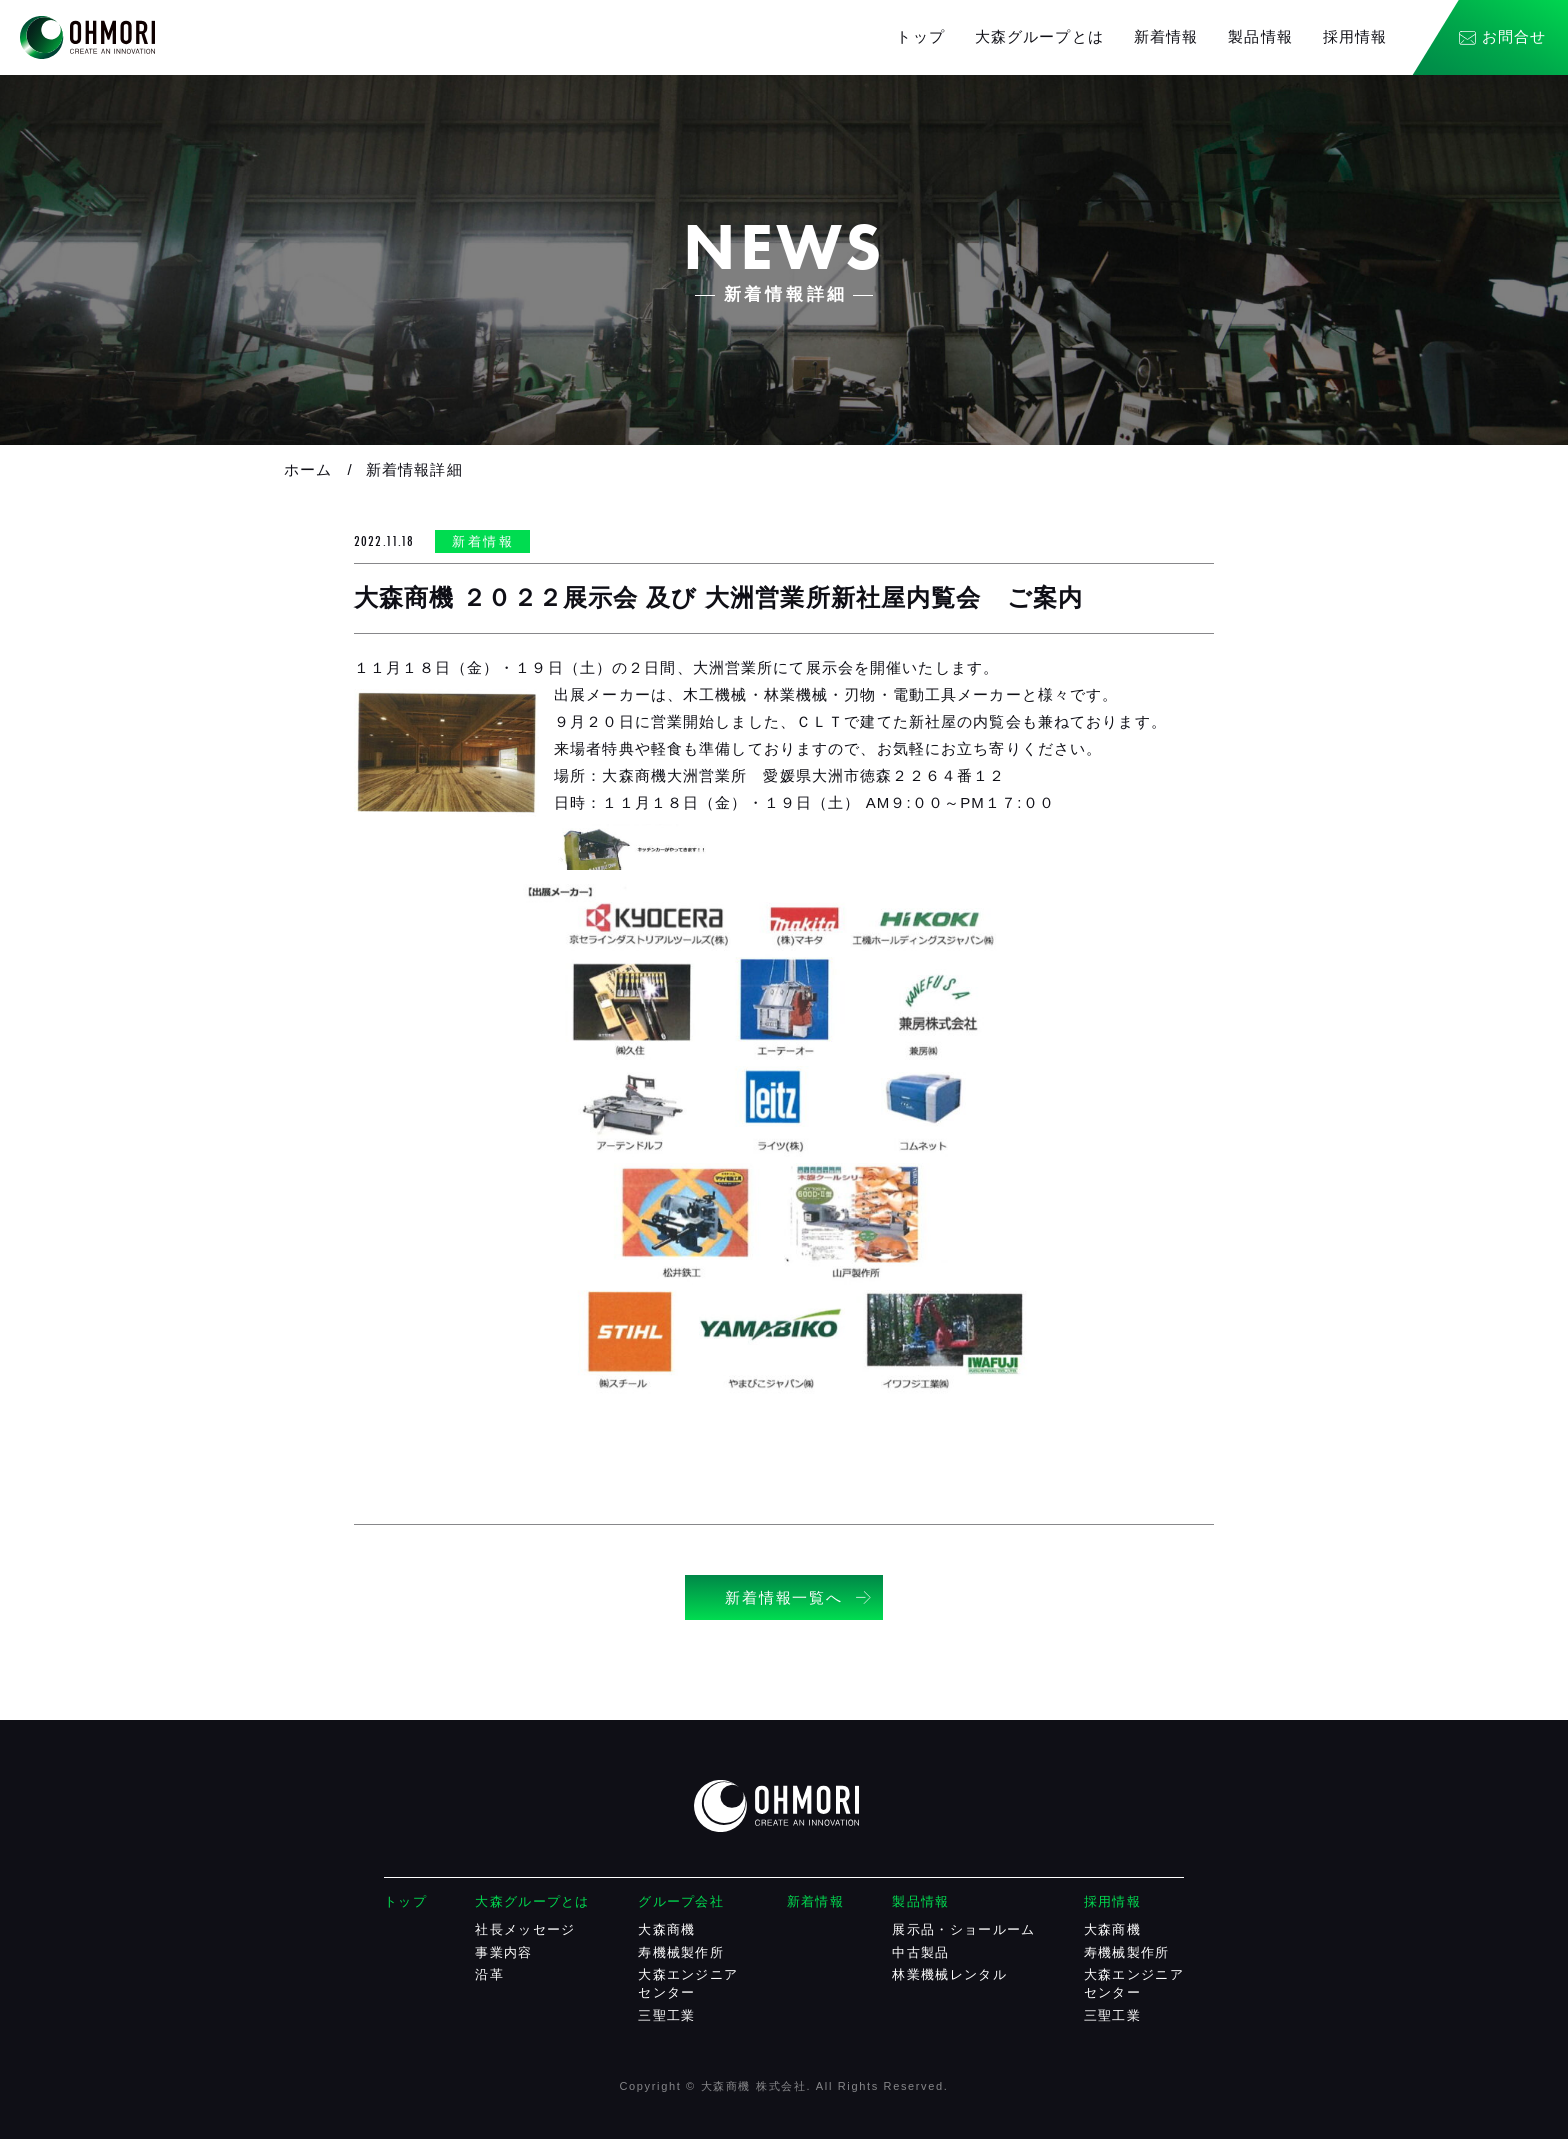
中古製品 (920, 1952)
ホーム (308, 469)
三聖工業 (666, 2015)
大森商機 (666, 1929)
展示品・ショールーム (963, 1929)
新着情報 (1166, 36)
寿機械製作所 (681, 1952)
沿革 (489, 1974)
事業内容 (503, 1952)
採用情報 (1355, 36)
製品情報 (1260, 36)
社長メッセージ (525, 1929)
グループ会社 (681, 1901)
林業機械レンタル (949, 1974)
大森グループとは (1039, 36)
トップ (920, 36)
